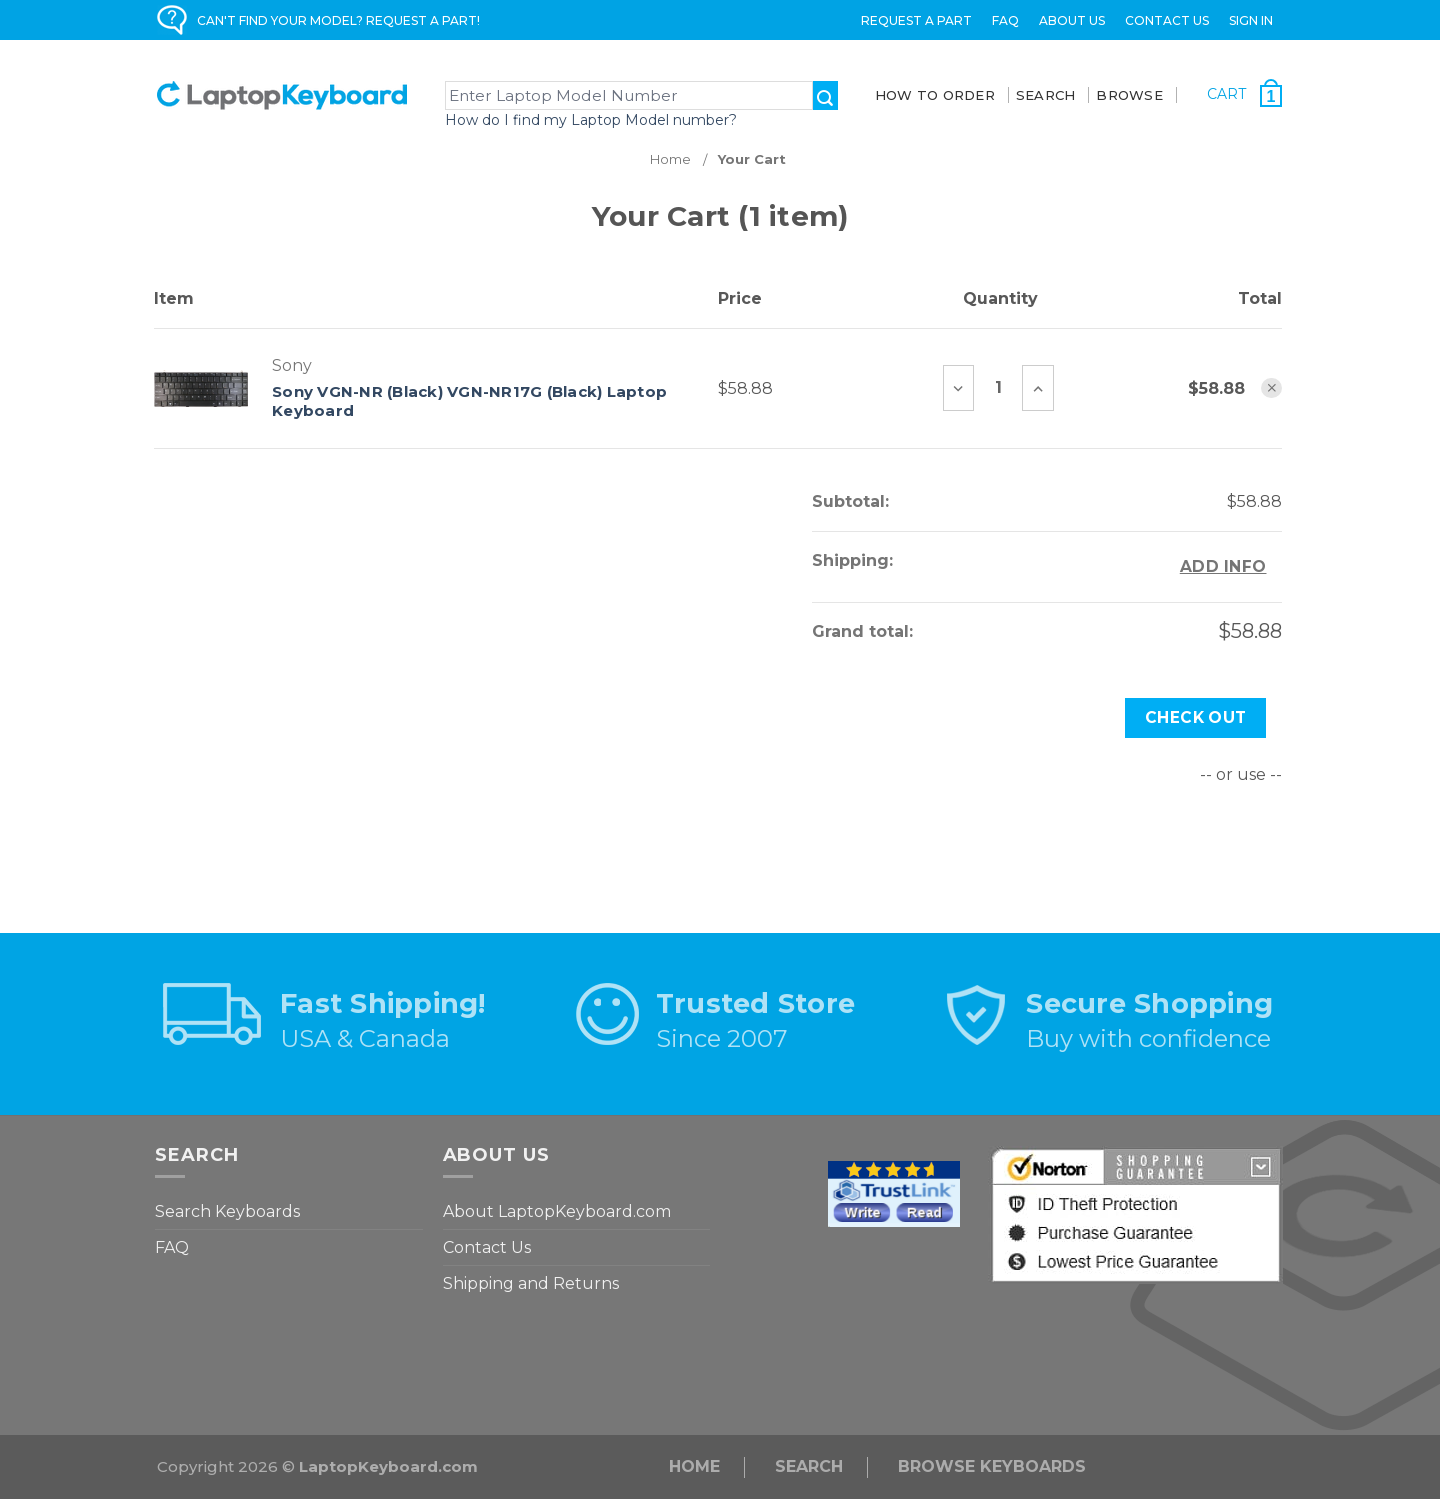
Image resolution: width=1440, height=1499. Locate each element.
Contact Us (1167, 20)
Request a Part (916, 20)
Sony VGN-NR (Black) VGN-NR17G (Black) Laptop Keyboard (469, 401)
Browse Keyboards (992, 1466)
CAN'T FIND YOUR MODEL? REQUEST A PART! (338, 20)
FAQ (1005, 20)
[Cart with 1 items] (1245, 93)
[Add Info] (1223, 567)
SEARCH (1046, 95)
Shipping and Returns (531, 1283)
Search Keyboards (227, 1211)
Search (809, 1466)
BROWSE (1129, 95)
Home (694, 1466)
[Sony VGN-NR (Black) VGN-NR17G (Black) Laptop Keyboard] (998, 388)
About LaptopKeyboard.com (557, 1211)
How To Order (935, 95)
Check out (1196, 717)
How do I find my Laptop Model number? (591, 120)
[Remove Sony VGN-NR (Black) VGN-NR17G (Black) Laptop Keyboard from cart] (1271, 388)
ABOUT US (1072, 20)
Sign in (1251, 20)
